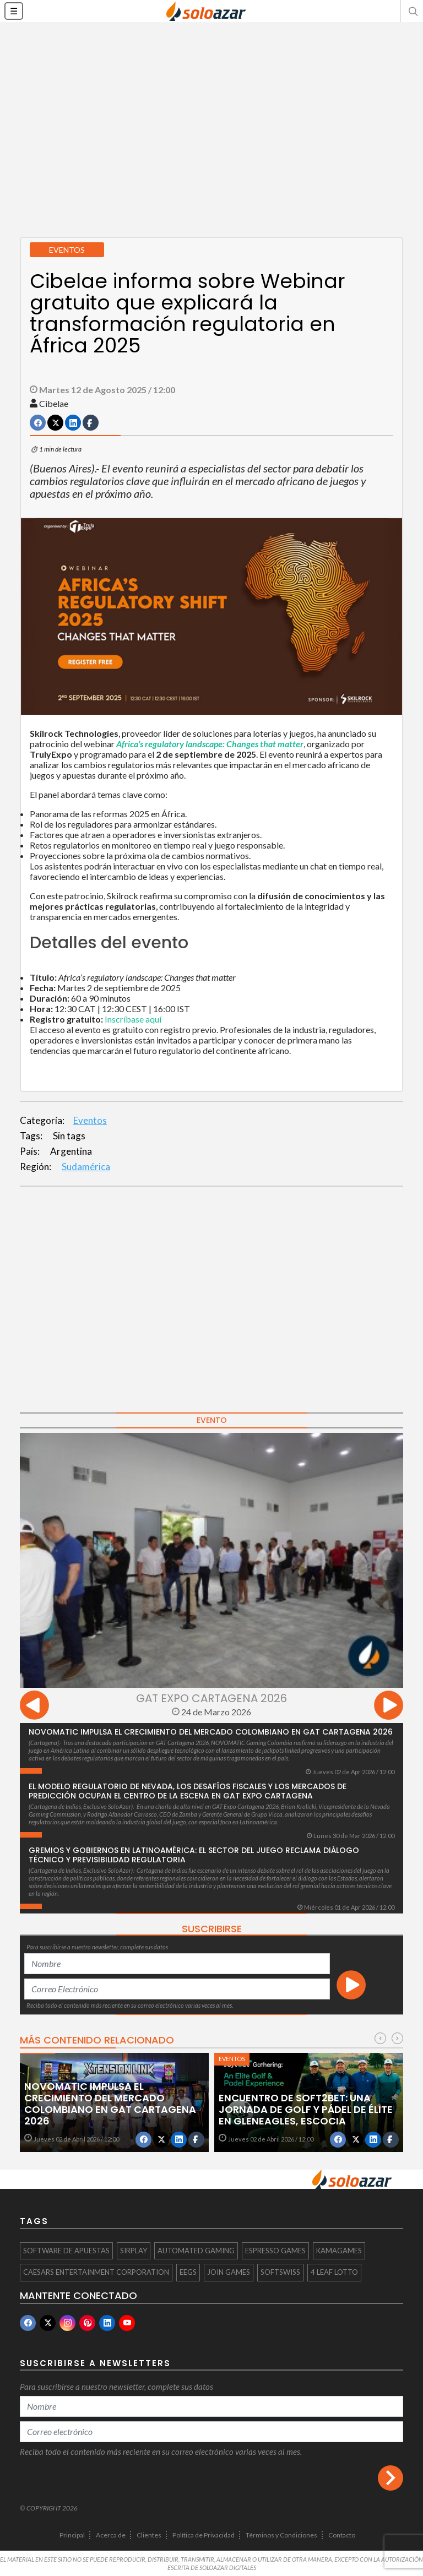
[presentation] (34, 1707)
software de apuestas (66, 2250)
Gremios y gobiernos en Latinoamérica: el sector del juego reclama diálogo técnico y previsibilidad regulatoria (194, 1855)
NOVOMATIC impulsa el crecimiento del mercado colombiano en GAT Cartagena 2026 (211, 1731)
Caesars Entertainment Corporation (96, 2272)
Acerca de (111, 2535)
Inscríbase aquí (133, 1019)
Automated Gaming (196, 2250)
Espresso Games (275, 2250)
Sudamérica (86, 1166)
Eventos (90, 1120)
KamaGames (339, 2250)
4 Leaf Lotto (334, 2272)
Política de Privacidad (203, 2535)
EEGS (188, 2272)
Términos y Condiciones (281, 2535)
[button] (411, 11)
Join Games (228, 2272)
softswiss (280, 2272)
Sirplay (133, 2250)
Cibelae (53, 403)
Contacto (341, 2535)
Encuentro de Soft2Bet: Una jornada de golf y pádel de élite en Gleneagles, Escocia (306, 2109)
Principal (72, 2535)
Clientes (149, 2535)
